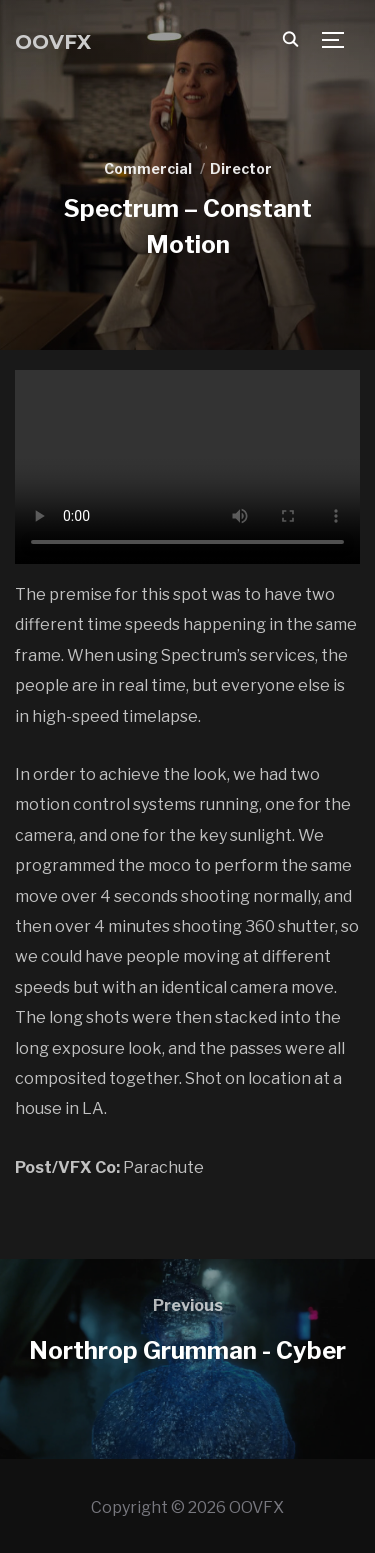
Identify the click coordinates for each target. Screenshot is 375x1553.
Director (241, 168)
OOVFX (53, 42)
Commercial (148, 168)
